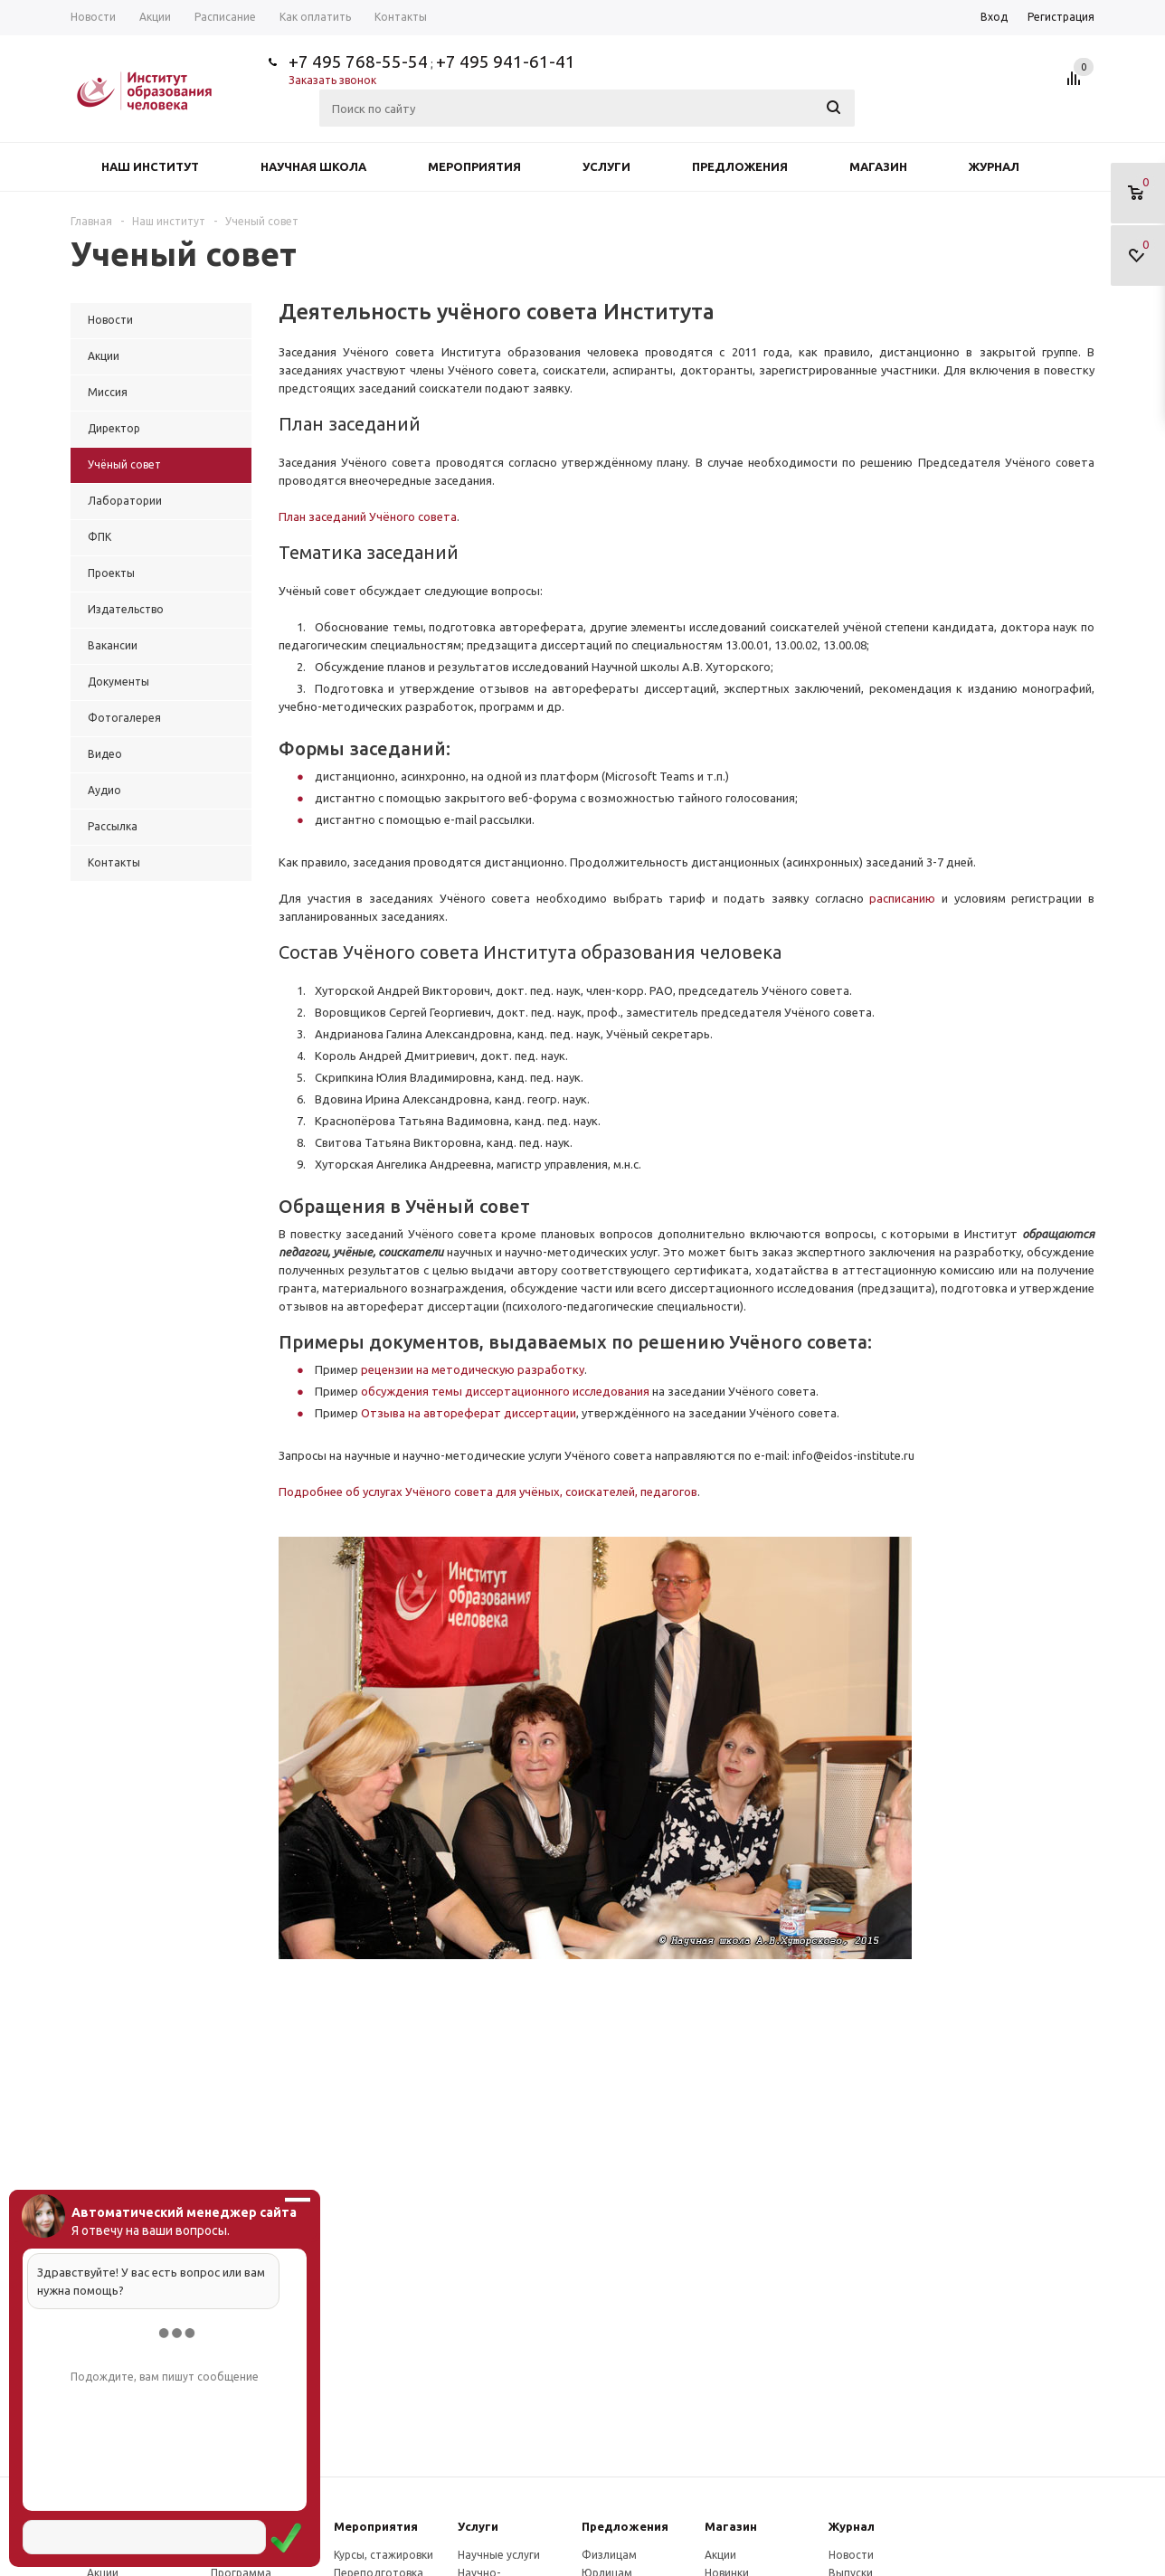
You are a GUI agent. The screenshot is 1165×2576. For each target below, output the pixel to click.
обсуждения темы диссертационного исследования (505, 1391)
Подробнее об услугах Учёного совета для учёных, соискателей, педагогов (488, 1491)
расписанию (905, 898)
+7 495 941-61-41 (505, 61)
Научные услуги (499, 2555)
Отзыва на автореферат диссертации (468, 1412)
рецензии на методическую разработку (472, 1369)
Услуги (606, 166)
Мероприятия (474, 166)
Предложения (740, 166)
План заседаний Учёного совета (368, 516)
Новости (851, 2555)
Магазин (878, 166)
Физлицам (609, 2555)
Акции (720, 2555)
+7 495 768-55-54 (358, 61)
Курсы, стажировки (383, 2555)
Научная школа (313, 166)
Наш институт (150, 166)
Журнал (994, 166)
